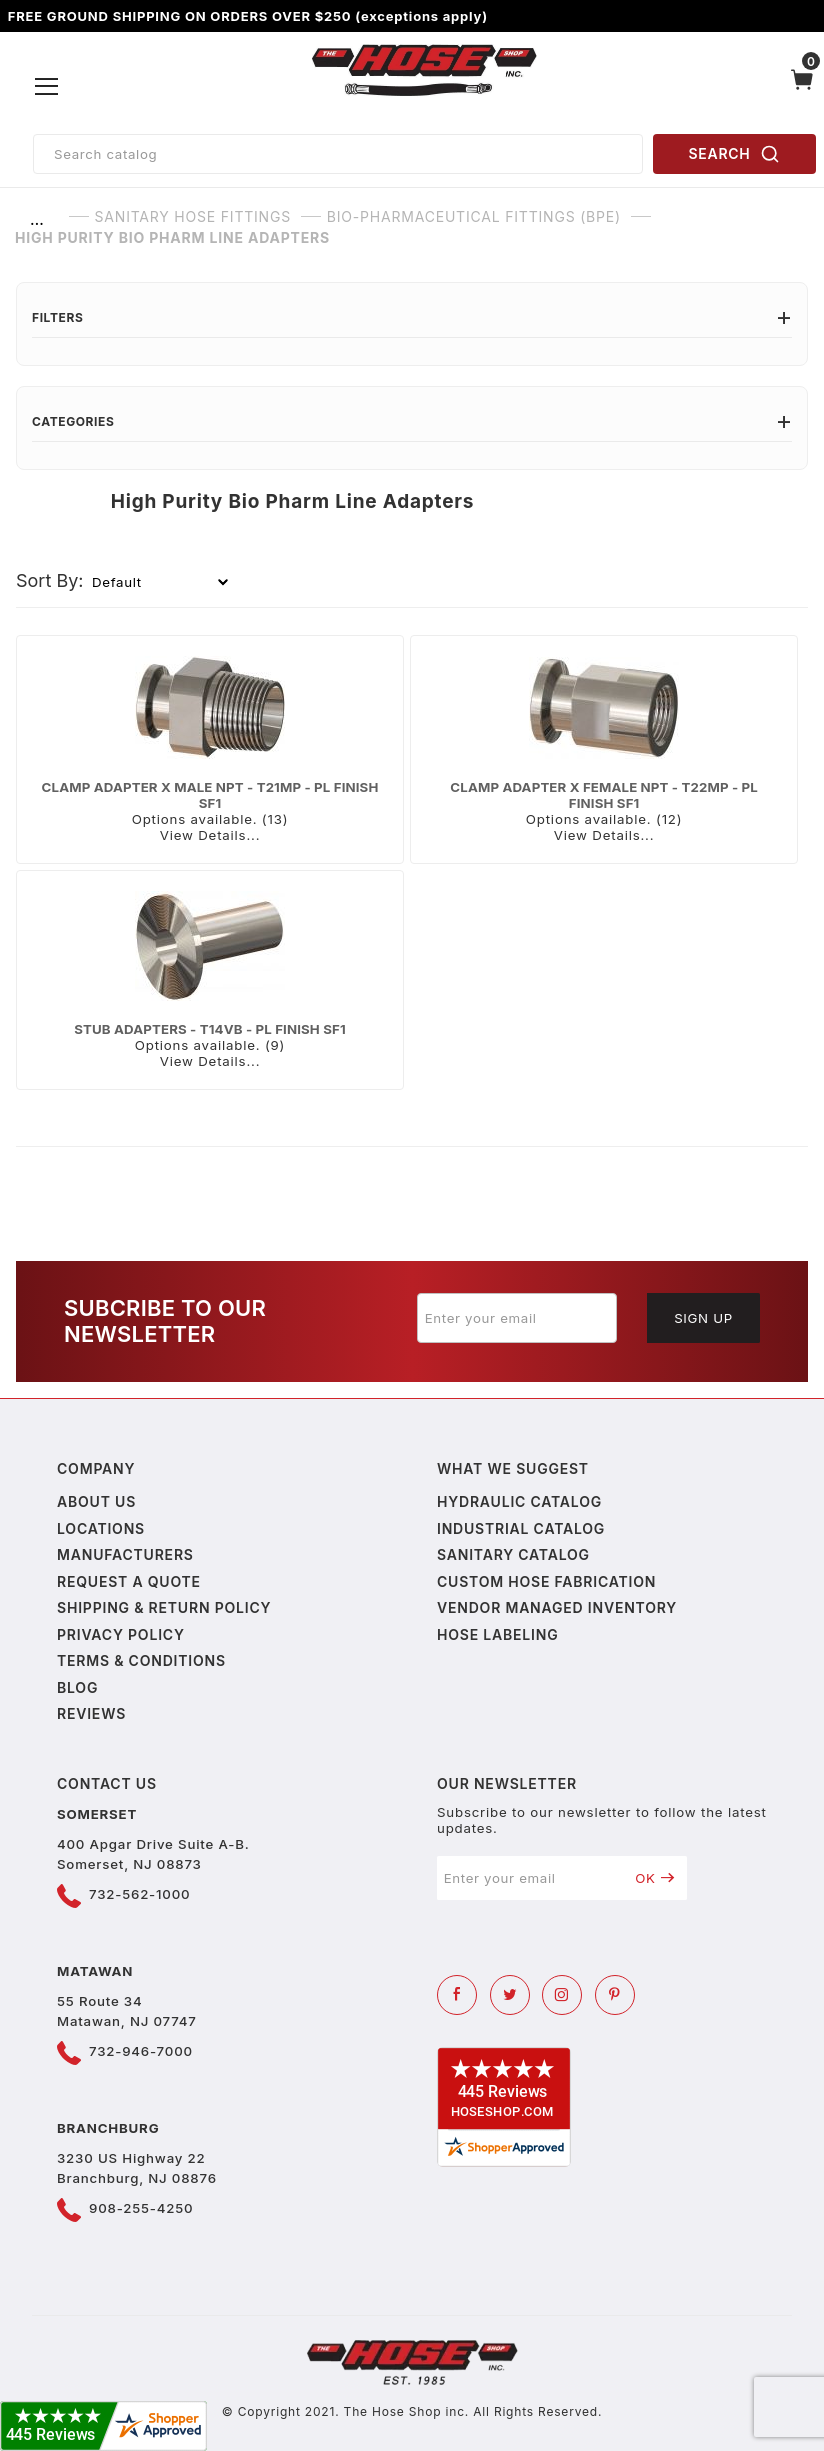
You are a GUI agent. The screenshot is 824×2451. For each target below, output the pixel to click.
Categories (412, 421)
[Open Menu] (47, 87)
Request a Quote (129, 1581)
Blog (77, 1687)
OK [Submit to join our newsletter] (654, 1878)
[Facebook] (457, 1995)
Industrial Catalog (521, 1528)
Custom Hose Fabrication (546, 1581)
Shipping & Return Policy (164, 1607)
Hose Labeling (497, 1634)
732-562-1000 (139, 1894)
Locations (101, 1528)
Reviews (91, 1713)
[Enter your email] (517, 1318)
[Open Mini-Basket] (802, 87)
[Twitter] (510, 1995)
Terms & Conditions (141, 1660)
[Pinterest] (615, 1995)
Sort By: (50, 580)
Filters (412, 317)
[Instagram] (562, 1995)
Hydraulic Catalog (519, 1501)
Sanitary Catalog (513, 1554)
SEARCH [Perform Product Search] (735, 154)
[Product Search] (338, 154)
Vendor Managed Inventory (557, 1607)
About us (96, 1501)
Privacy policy (121, 1634)
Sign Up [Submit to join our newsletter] (703, 1318)
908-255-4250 (141, 2208)
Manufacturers (125, 1554)
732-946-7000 (141, 2051)
